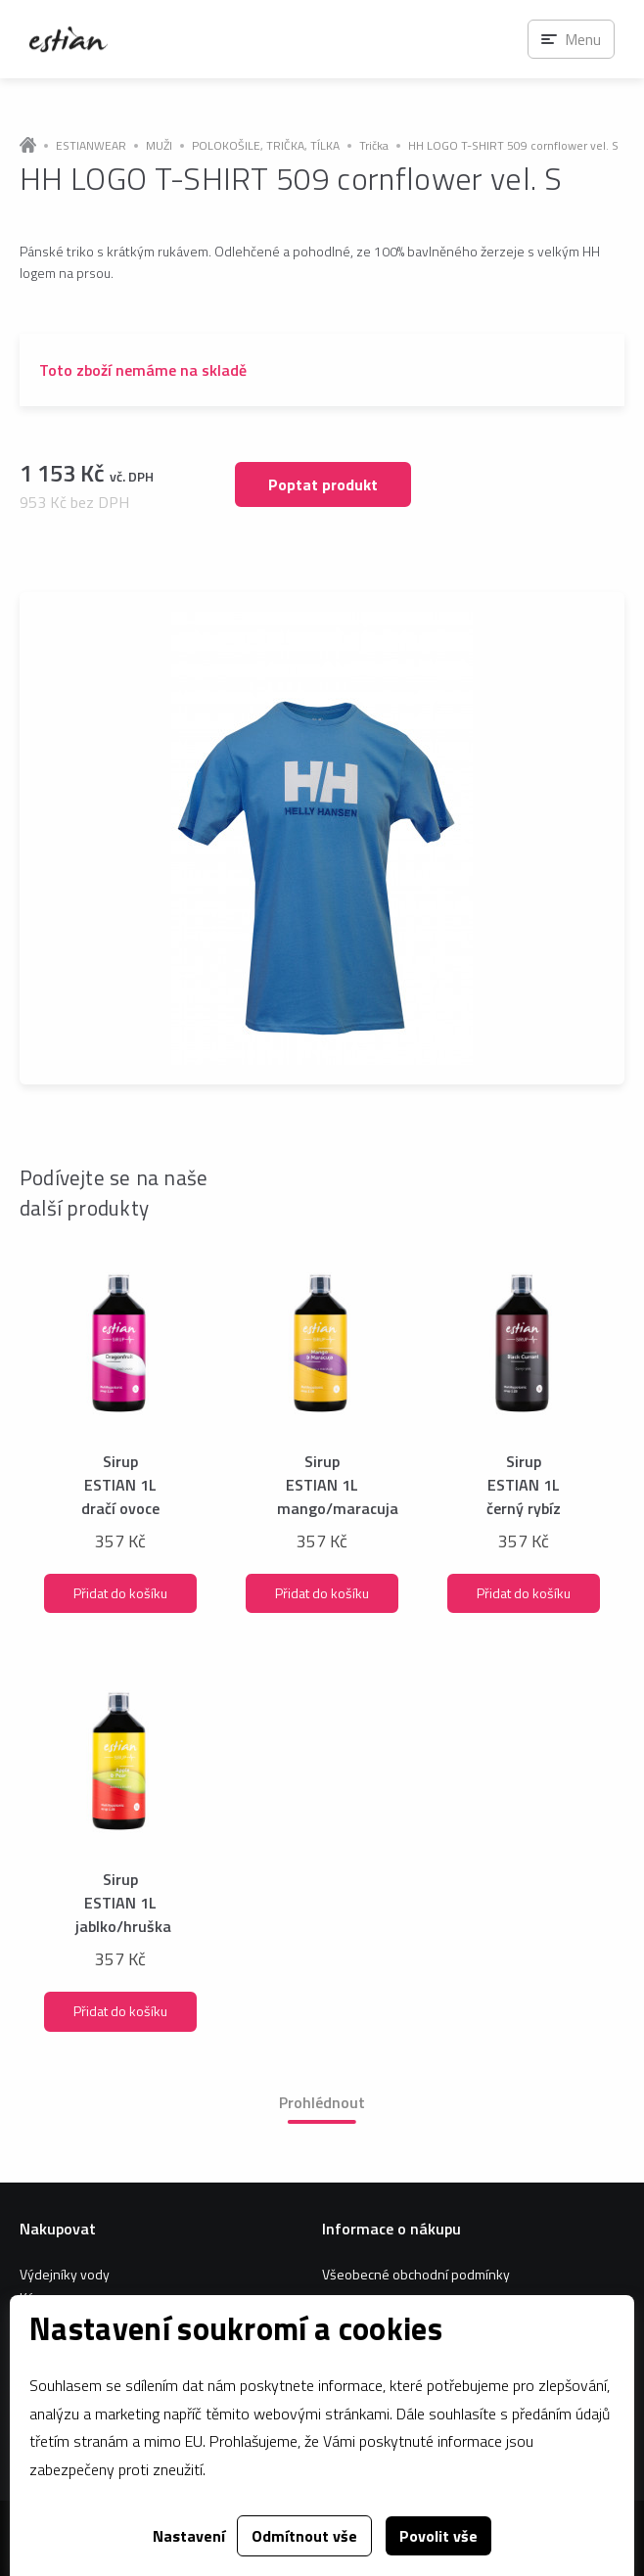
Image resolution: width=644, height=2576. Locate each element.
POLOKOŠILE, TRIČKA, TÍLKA (266, 146)
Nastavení (189, 2536)
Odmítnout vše (304, 2536)
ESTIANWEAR (91, 146)
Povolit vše (438, 2536)
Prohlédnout (322, 2102)
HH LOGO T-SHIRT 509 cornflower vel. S (513, 146)
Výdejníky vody (65, 2274)
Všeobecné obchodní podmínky (416, 2274)
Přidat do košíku (120, 1593)
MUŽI (159, 146)
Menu (583, 39)
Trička (374, 146)
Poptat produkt (323, 484)
